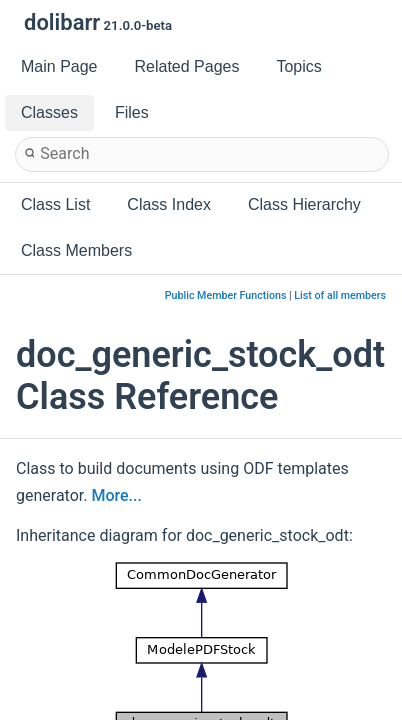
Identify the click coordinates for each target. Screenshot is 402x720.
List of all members (340, 295)
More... (116, 495)
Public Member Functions (226, 295)
